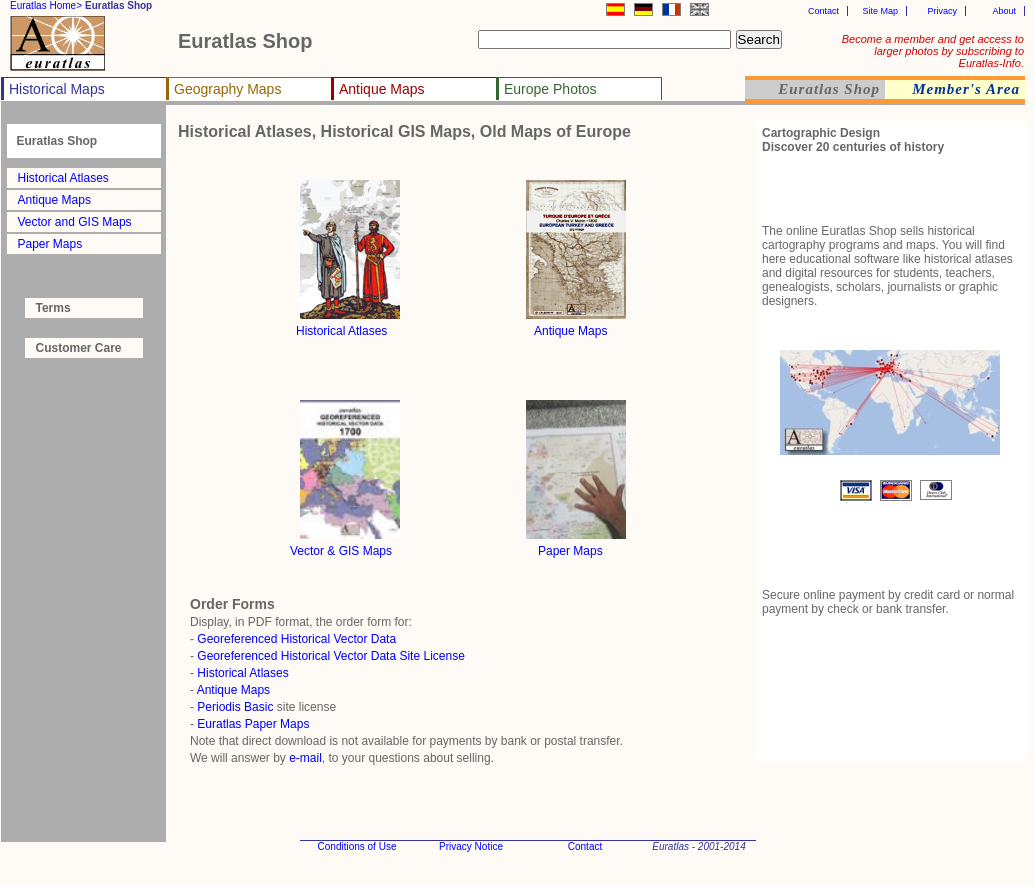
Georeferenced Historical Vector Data (296, 639)
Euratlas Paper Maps (253, 724)
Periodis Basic (235, 707)
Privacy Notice (471, 846)
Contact (823, 11)
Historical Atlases (63, 178)
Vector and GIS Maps (75, 222)
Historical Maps (57, 89)
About (1004, 11)
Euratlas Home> (46, 5)
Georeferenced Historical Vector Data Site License (330, 656)
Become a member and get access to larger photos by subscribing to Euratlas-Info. (933, 51)
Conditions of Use (357, 846)
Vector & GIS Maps (341, 551)
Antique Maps (382, 89)
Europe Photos (550, 89)
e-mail (305, 758)
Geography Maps (227, 89)
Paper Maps (50, 244)
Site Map (880, 11)
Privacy (942, 11)
